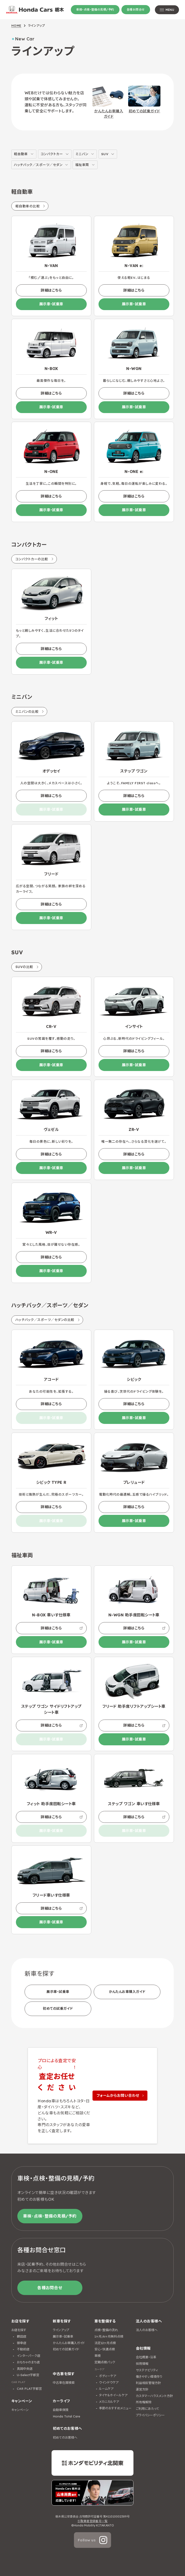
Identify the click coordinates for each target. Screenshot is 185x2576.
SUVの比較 (24, 967)
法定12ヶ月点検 (105, 2343)
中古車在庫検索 (64, 2383)
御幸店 (21, 2343)
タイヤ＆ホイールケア (113, 2395)
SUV (104, 154)
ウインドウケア (109, 2382)
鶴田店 (21, 2336)
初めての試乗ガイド (58, 2008)
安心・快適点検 (104, 2349)
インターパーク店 (28, 2356)
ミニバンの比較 (27, 711)
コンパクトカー (51, 154)
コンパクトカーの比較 (31, 559)
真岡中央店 (24, 2369)
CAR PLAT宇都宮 (29, 2389)
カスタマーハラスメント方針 (154, 2396)
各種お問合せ (136, 9)
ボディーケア (107, 2376)
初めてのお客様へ (65, 2437)
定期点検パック (104, 2362)
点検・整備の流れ (106, 2330)
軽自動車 (21, 154)
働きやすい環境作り (149, 2376)
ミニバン (82, 154)
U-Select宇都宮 (27, 2375)
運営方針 (142, 2389)
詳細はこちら (51, 290)
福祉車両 (82, 165)
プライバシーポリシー (150, 2415)
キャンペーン (20, 2410)
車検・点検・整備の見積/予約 (95, 9)
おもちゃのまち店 (28, 2362)
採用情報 (142, 2364)
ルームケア (106, 2389)
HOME (16, 25)
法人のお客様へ (147, 2330)
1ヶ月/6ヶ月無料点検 (108, 2336)
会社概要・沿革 (146, 2357)
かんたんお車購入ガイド (127, 1991)
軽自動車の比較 (27, 206)
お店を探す (18, 2330)
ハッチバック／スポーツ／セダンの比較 (44, 1320)
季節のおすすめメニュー (115, 2408)
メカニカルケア (109, 2402)
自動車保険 (60, 2410)
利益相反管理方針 (148, 2383)
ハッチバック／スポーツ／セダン (38, 165)
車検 (97, 2356)
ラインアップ (61, 2330)
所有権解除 (144, 2402)
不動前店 (22, 2349)
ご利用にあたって (147, 2408)
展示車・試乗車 (51, 304)
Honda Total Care (66, 2416)
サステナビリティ (147, 2370)
